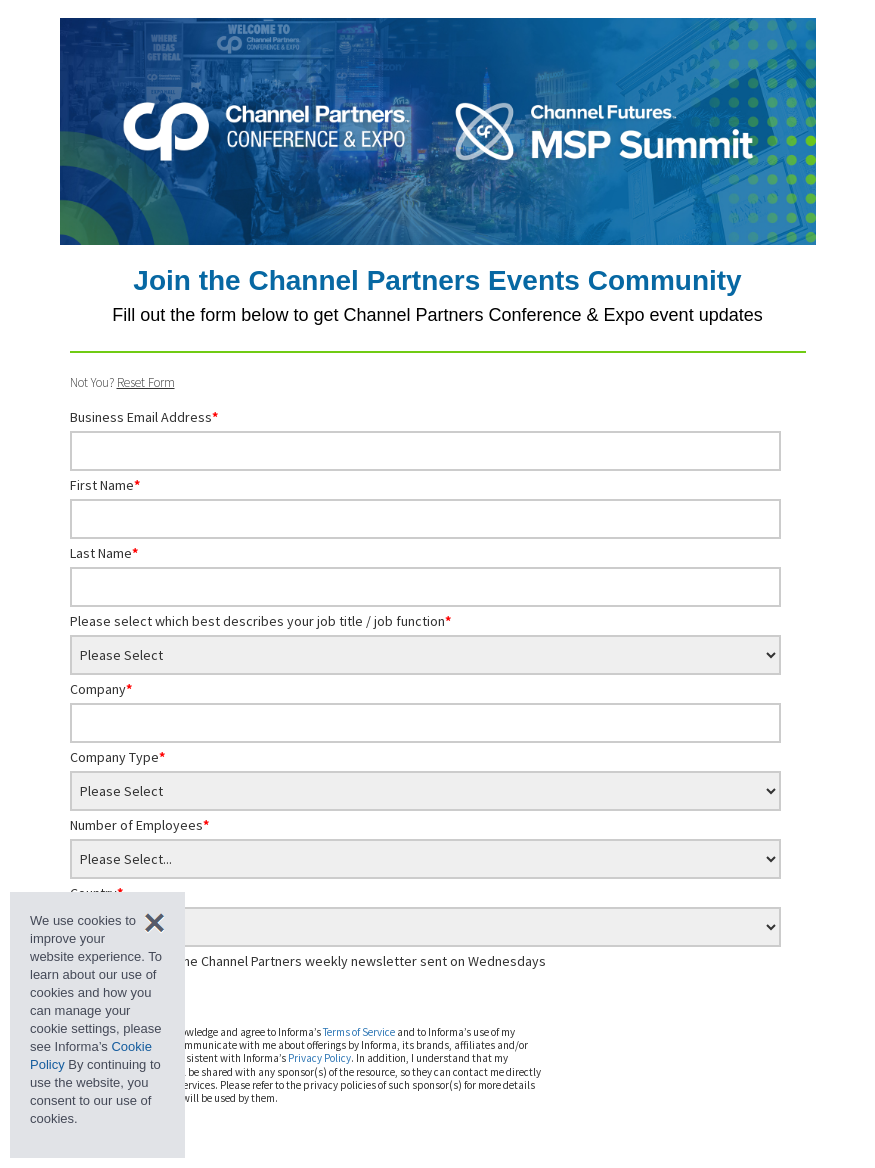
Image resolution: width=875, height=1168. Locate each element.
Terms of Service (359, 1032)
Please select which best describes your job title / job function (260, 621)
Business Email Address (144, 417)
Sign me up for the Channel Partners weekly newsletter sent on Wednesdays (317, 961)
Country (96, 893)
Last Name (104, 553)
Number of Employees (139, 825)
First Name (105, 485)
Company (101, 689)
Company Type (117, 757)
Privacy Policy (319, 1058)
